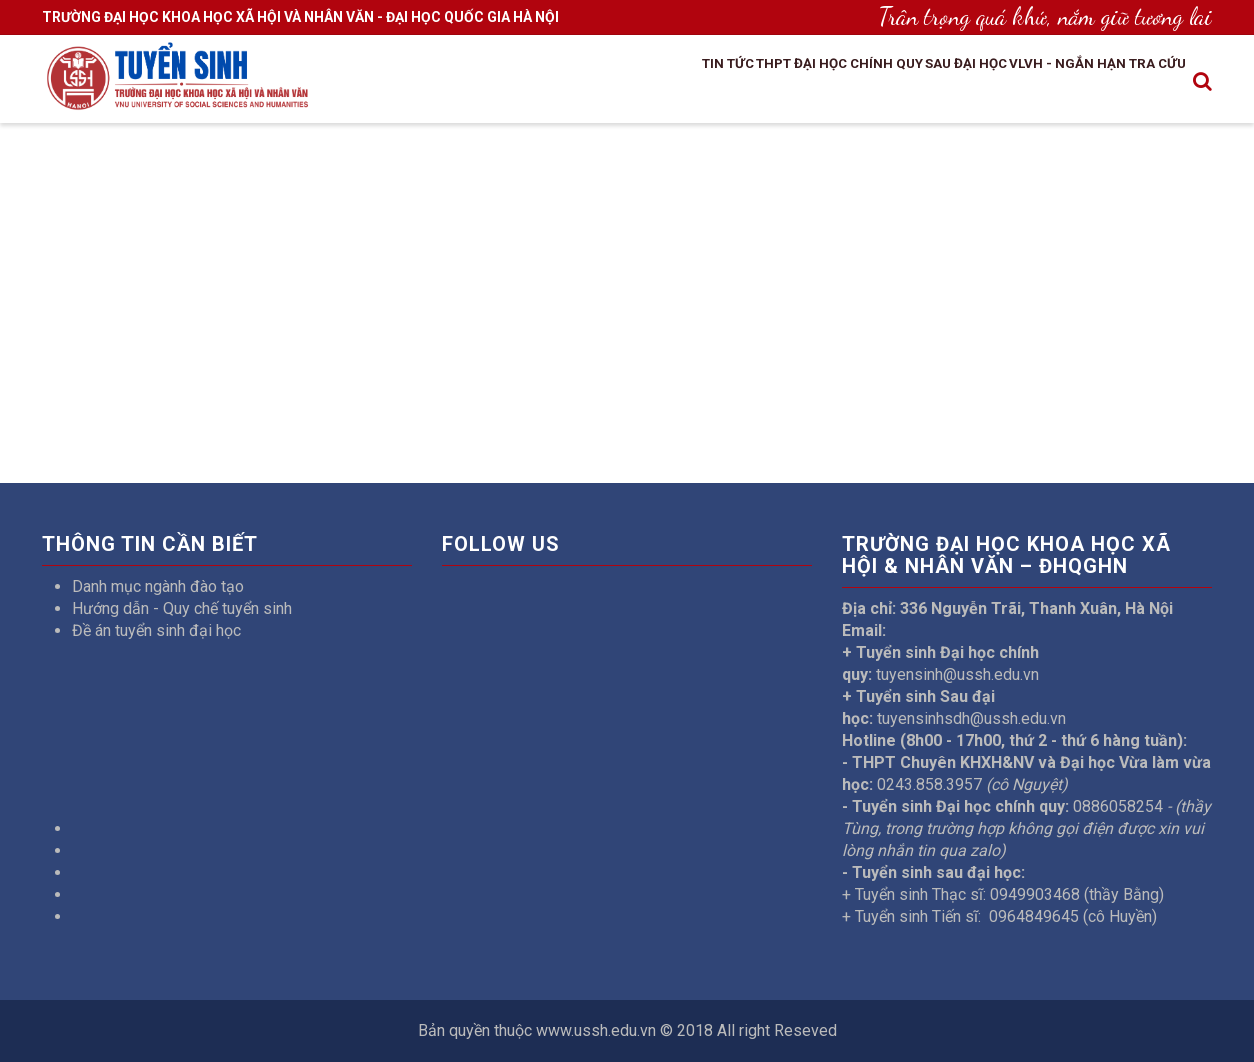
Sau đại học (905, 83)
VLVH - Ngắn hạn (1033, 83)
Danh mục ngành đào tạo (158, 586)
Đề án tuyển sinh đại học (156, 630)
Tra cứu (1146, 83)
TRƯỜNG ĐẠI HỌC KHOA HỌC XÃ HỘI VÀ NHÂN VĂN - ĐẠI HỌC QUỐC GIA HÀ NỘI (300, 17)
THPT (662, 83)
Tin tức (597, 83)
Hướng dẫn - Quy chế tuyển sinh (182, 608)
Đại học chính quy (770, 83)
